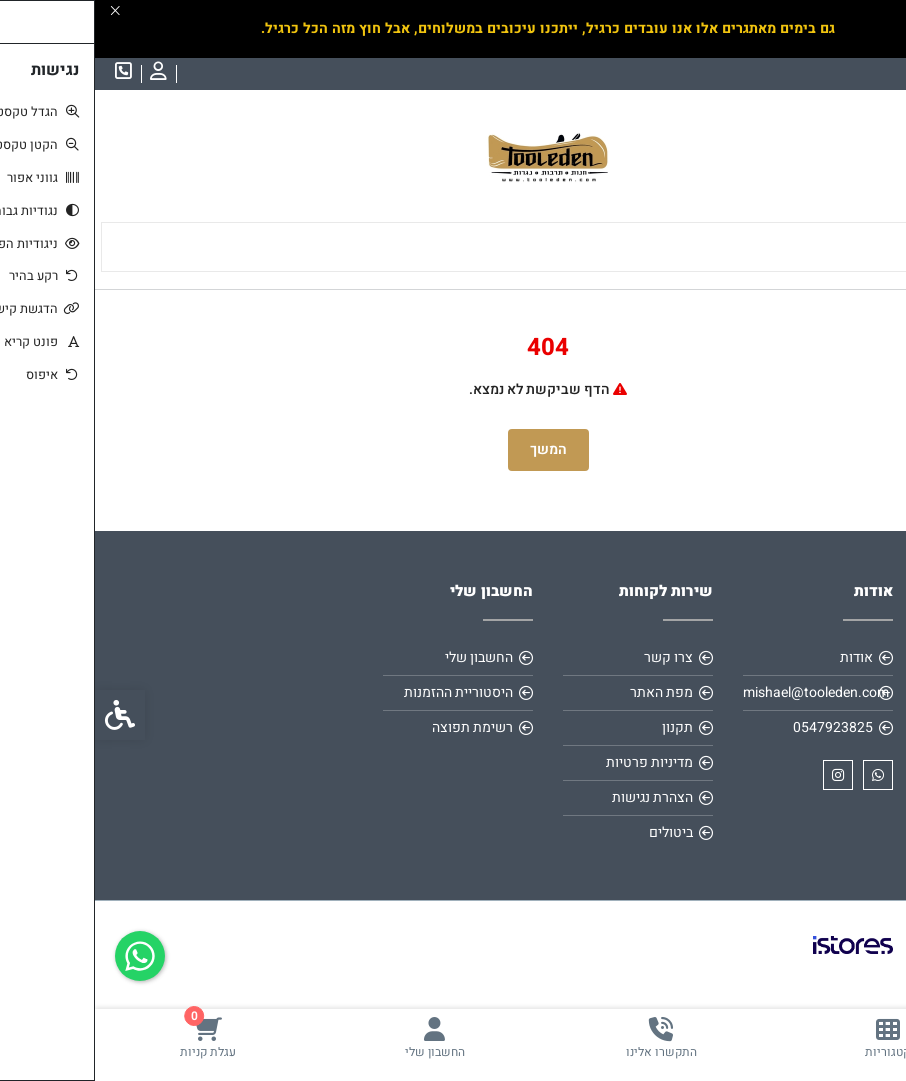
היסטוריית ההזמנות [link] (363, 692)
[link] (793, 1037)
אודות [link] (761, 657)
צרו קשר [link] (573, 657)
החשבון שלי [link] (384, 657)
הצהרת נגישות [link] (557, 797)
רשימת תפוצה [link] (377, 727)
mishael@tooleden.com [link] (721, 692)
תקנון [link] (582, 727)
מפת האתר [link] (566, 692)
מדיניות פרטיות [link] (554, 762)
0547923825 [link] (738, 727)
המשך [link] (453, 449)
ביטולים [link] (576, 832)
